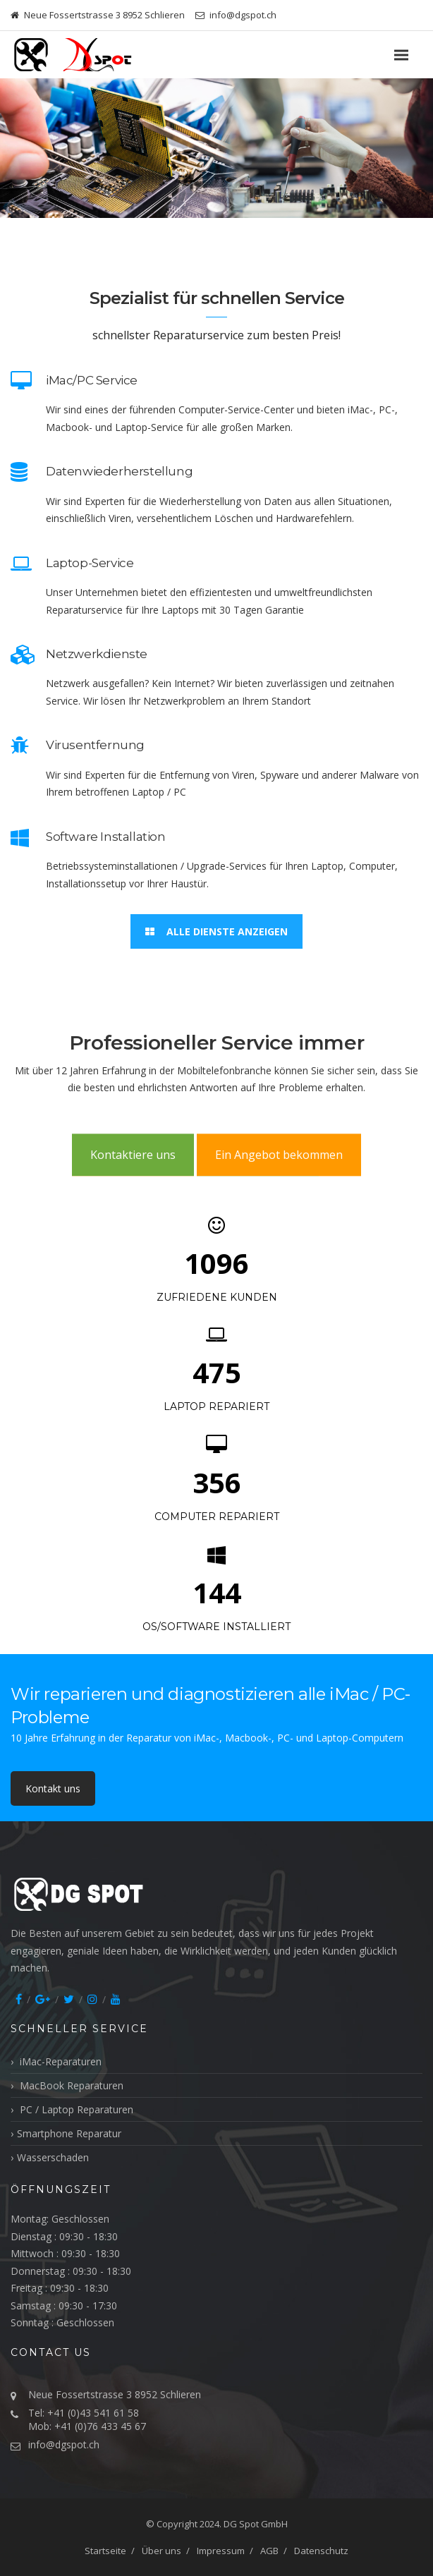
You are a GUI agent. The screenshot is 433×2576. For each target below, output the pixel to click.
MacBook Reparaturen (70, 2085)
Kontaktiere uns (133, 1168)
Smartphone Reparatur (69, 2133)
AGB (269, 2550)
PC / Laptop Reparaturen (75, 2109)
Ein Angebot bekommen (279, 1168)
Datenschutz (321, 2550)
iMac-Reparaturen (59, 2061)
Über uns (161, 2550)
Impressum (221, 2550)
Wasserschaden (53, 2157)
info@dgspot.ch (63, 2444)
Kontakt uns (52, 1788)
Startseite (105, 2550)
